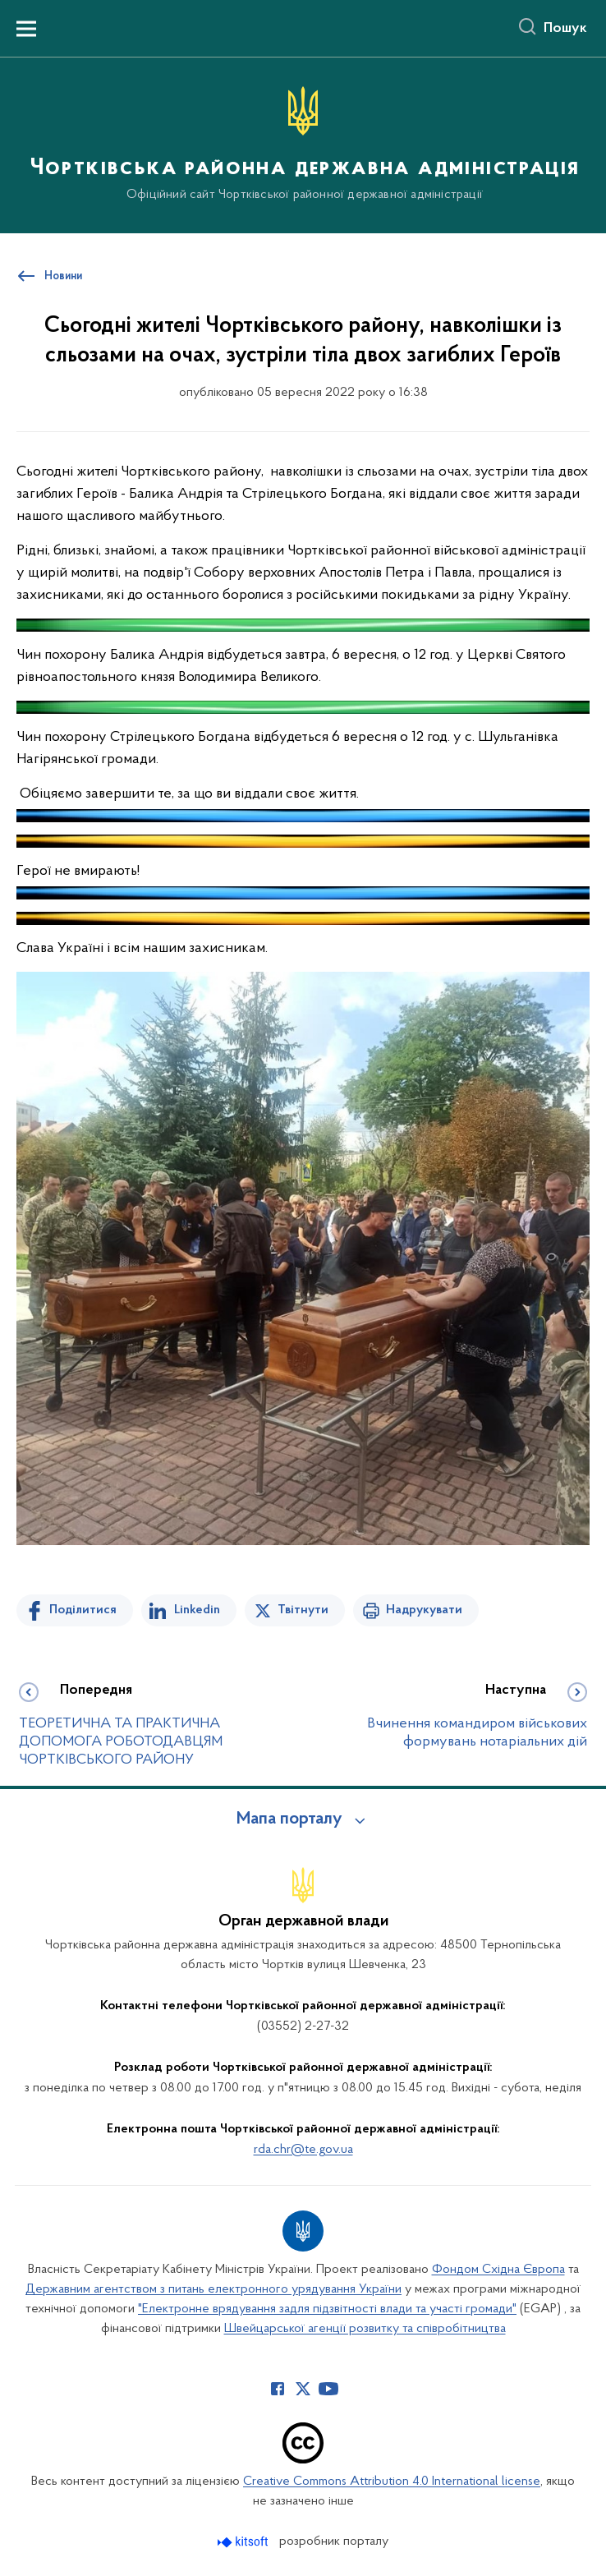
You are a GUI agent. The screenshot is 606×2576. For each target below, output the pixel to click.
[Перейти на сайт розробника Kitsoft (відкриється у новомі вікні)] (244, 2542)
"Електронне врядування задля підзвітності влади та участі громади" (327, 2309)
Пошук (565, 28)
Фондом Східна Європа (498, 2269)
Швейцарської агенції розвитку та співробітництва (365, 2328)
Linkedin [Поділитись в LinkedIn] (197, 1610)
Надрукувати (424, 1610)
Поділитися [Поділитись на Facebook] (83, 1610)
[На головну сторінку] (303, 144)
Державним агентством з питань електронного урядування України (213, 2289)
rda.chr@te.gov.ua (303, 2149)
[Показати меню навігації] (26, 28)
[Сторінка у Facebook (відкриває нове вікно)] (277, 2389)
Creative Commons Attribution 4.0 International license (391, 2481)
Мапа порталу (289, 1819)
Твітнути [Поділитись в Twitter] (303, 1610)
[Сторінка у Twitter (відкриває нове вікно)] (303, 2389)
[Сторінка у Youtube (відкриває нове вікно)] (328, 2389)
